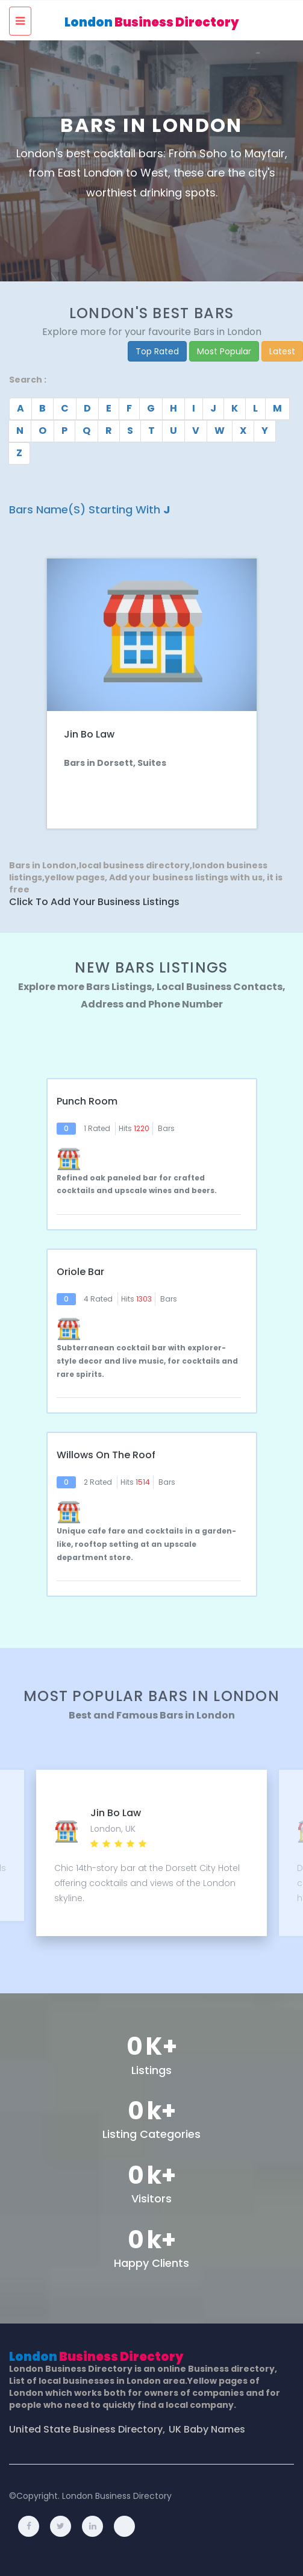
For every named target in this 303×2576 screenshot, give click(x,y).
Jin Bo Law (89, 734)
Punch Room (87, 1101)
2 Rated (98, 1482)
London (151, 22)
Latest (282, 351)
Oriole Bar (80, 1272)
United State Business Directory (86, 2429)
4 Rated (98, 1299)
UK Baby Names (207, 2429)
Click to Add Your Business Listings (94, 902)
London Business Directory (117, 2496)
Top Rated (157, 351)
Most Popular (224, 351)
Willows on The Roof (106, 1455)
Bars (166, 1128)
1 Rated (97, 1128)
